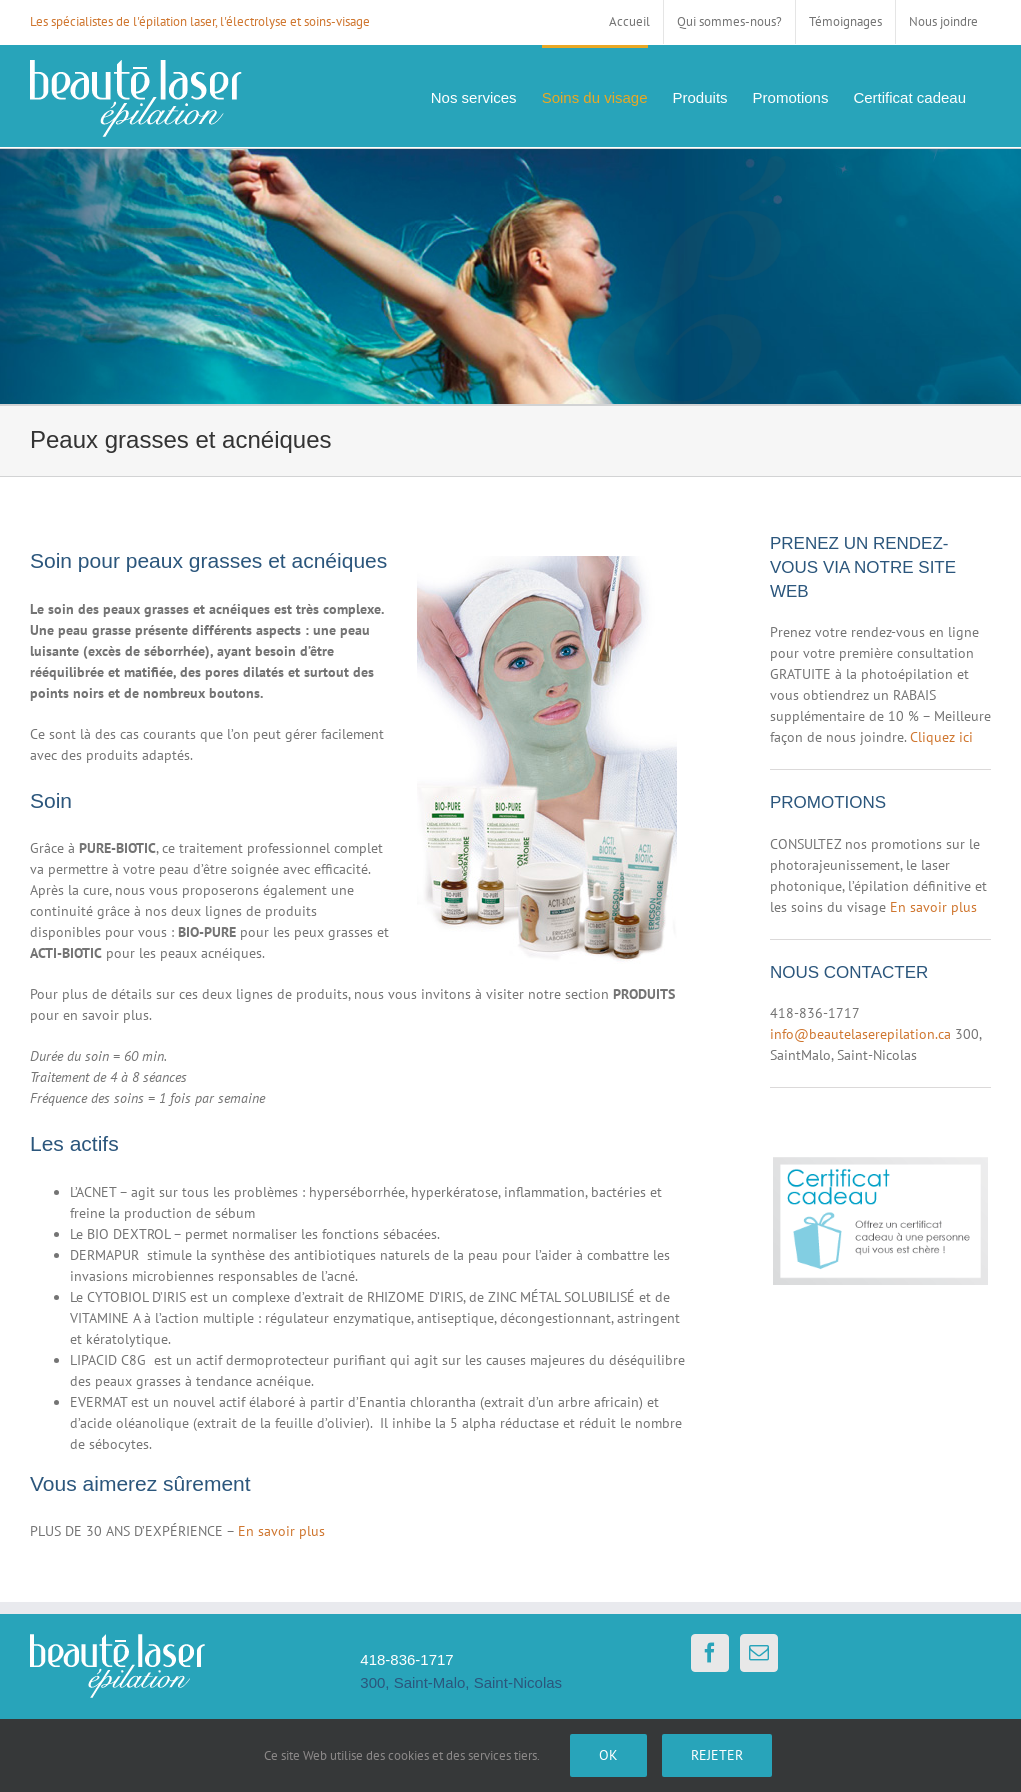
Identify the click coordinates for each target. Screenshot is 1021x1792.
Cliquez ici (941, 737)
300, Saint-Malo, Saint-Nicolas (461, 1682)
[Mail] (759, 1653)
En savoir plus (281, 1531)
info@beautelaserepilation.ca (860, 1034)
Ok (608, 1755)
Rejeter (717, 1755)
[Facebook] (710, 1653)
